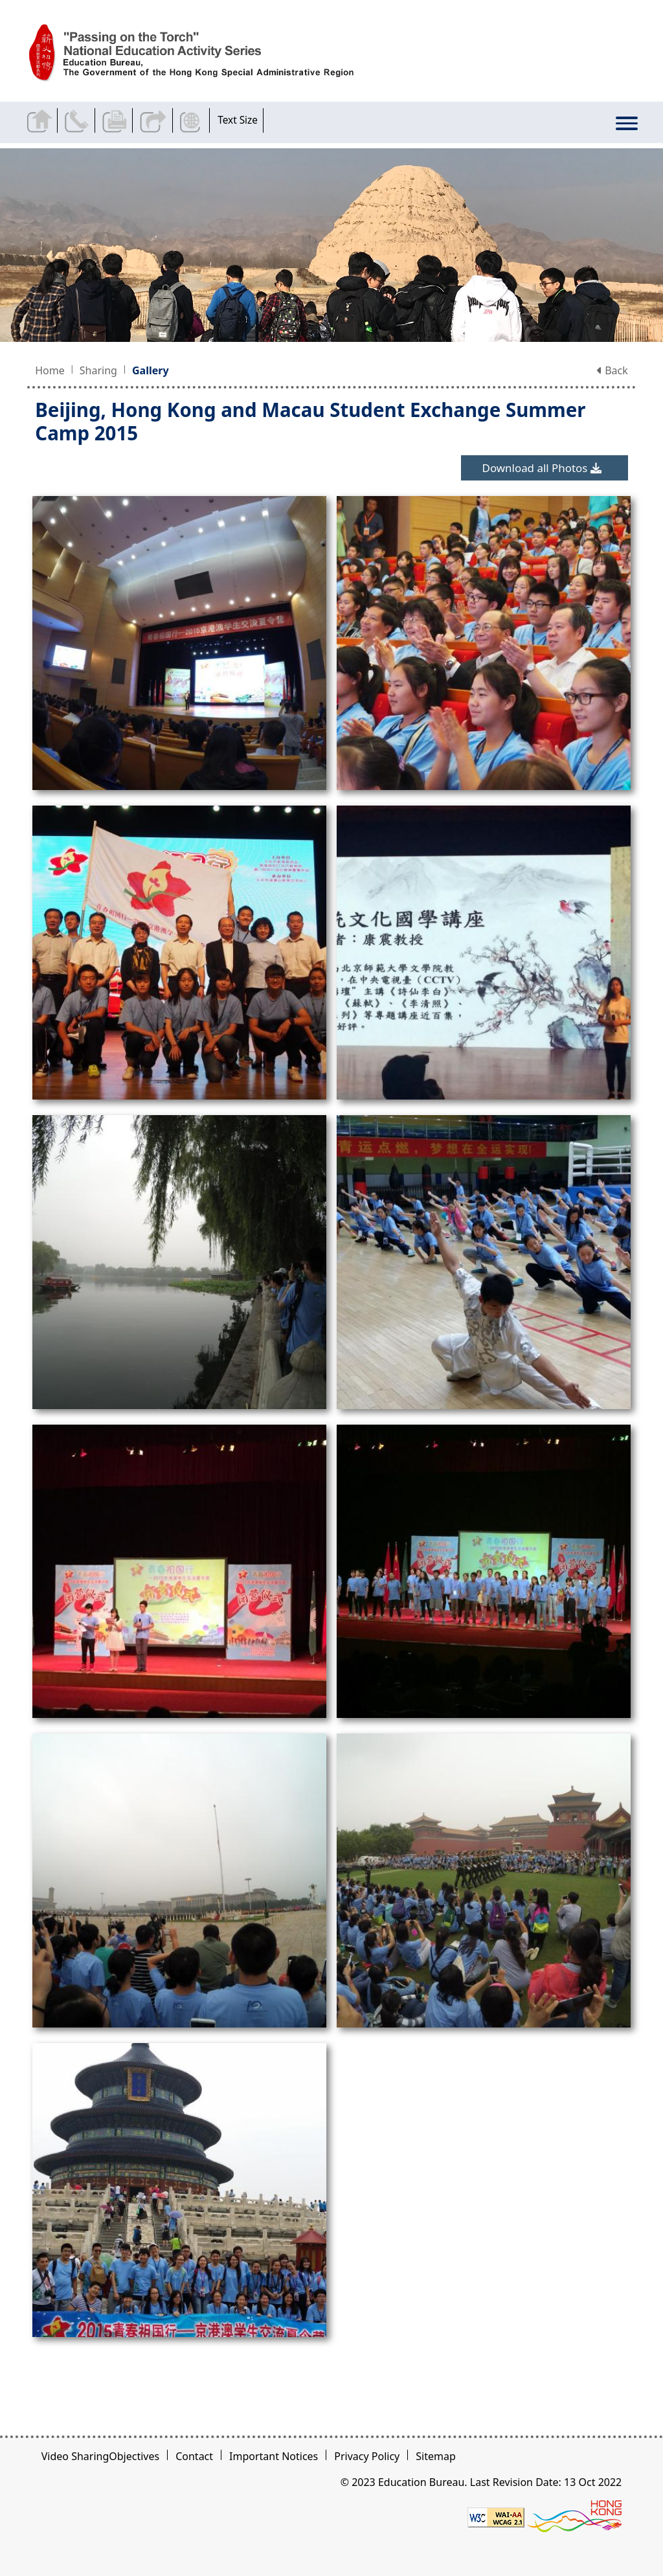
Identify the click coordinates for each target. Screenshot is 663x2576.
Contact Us (78, 120)
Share (153, 120)
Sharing (98, 370)
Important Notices (273, 2456)
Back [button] (612, 370)
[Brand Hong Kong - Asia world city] (574, 2516)
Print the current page (116, 120)
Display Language (192, 120)
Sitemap (436, 2456)
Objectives (134, 2456)
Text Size (238, 120)
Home (50, 370)
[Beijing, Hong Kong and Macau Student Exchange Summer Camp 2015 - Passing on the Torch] (205, 53)
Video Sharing (75, 2456)
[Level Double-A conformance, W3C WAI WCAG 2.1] (495, 2516)
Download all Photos (541, 467)
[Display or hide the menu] (627, 125)
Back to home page (41, 120)
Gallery (150, 370)
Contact (194, 2456)
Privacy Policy (366, 2456)
